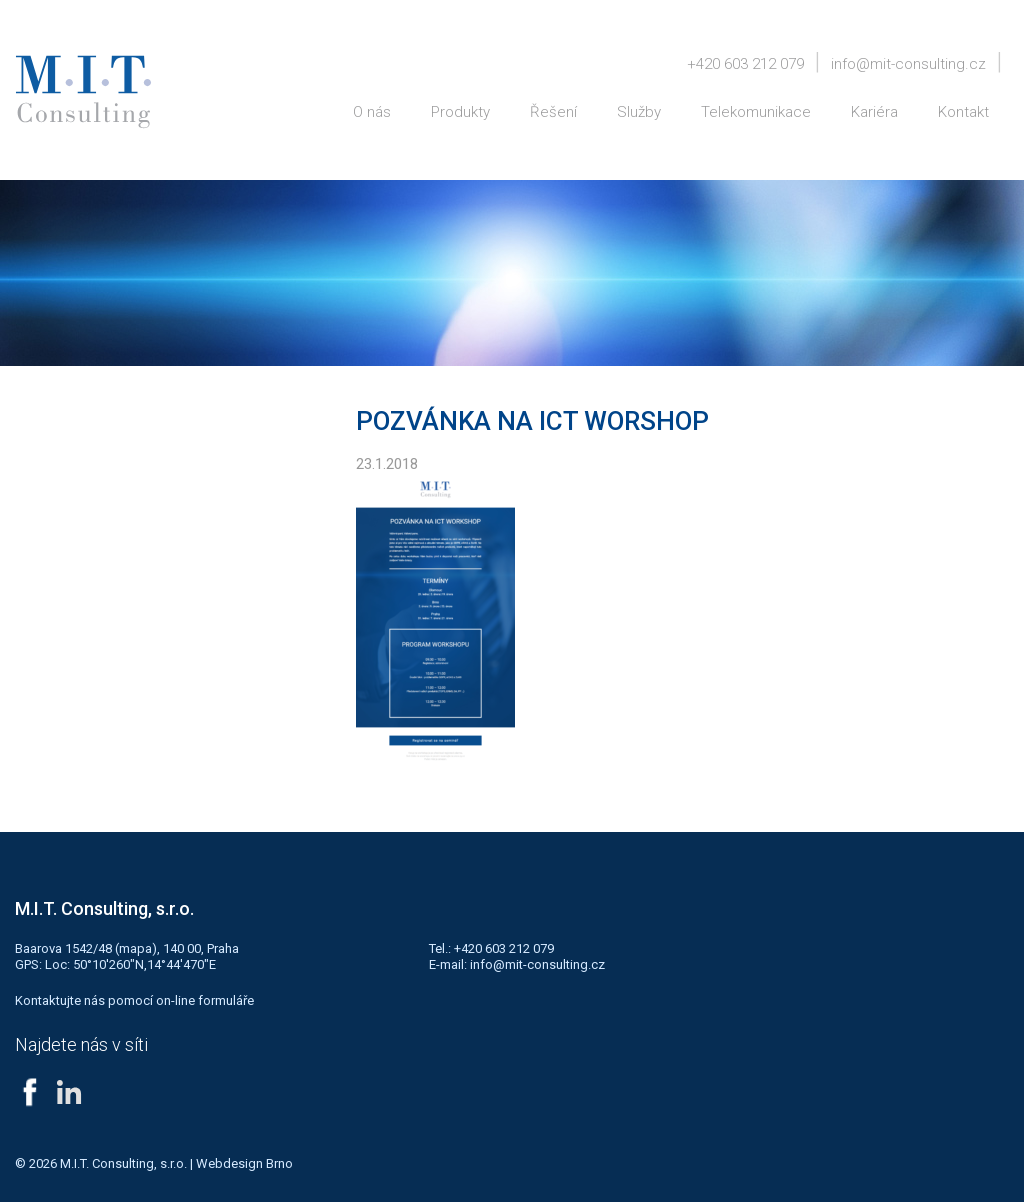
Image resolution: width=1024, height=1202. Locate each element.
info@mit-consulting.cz (908, 64)
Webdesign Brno (244, 1163)
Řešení (553, 112)
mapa (135, 948)
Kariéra (874, 112)
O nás (372, 112)
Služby (639, 112)
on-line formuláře (205, 1000)
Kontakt (963, 112)
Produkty (460, 112)
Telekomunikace (756, 112)
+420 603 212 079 (745, 64)
